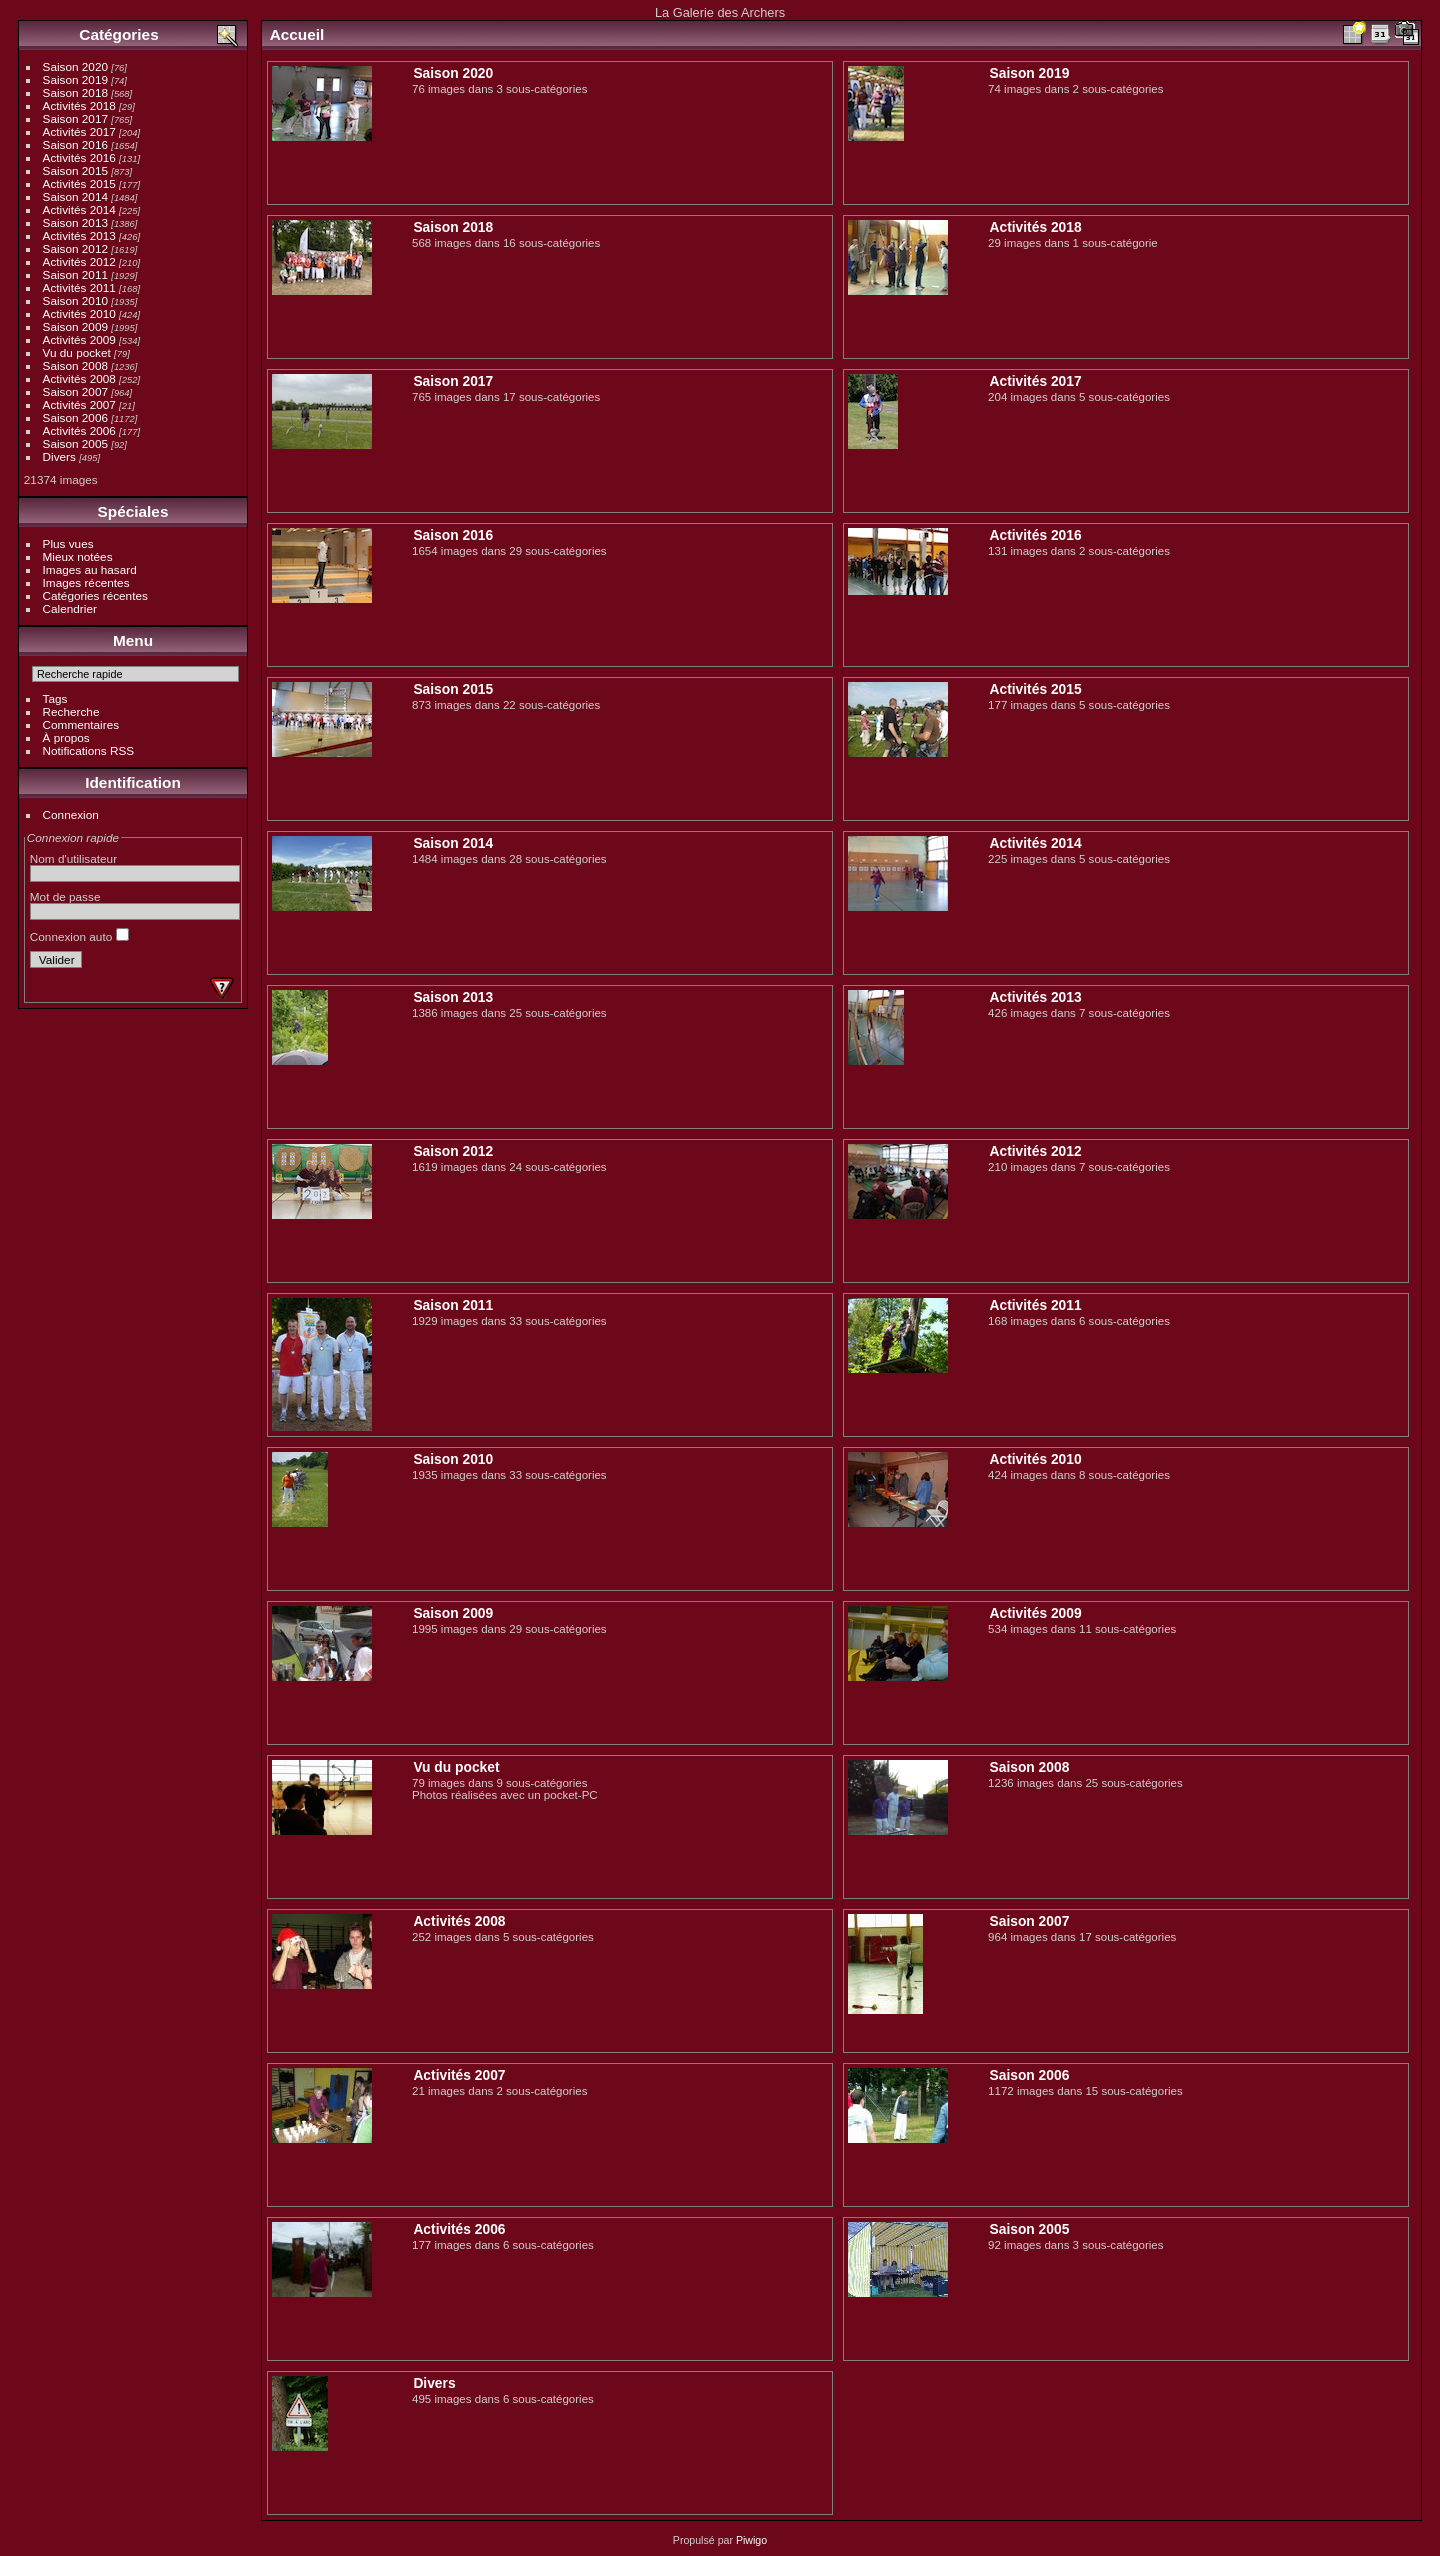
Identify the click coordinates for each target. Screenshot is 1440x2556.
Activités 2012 (79, 261)
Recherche (71, 711)
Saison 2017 (75, 118)
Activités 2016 (79, 157)
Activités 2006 (79, 430)
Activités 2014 (79, 209)
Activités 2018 (79, 105)
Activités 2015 (79, 183)
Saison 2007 (75, 391)
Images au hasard (90, 569)
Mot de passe (65, 896)
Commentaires (81, 724)
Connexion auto (79, 936)
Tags (55, 698)
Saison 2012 (75, 248)
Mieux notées (78, 556)
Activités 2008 (79, 378)
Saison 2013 (75, 222)
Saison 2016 (75, 144)
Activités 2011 (79, 287)
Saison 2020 (75, 66)
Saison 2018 (75, 92)
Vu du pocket (77, 352)
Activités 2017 (79, 131)
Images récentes (86, 582)
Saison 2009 (75, 326)
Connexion (71, 814)
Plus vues (68, 543)
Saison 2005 (75, 443)
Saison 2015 (75, 170)
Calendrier (70, 608)
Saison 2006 (75, 417)
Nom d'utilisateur (73, 858)
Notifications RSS (89, 750)
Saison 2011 (75, 274)
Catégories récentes (95, 595)
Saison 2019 (75, 79)
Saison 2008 (75, 365)
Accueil (297, 34)
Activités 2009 (79, 339)
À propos (66, 737)
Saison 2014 (75, 196)
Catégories (118, 34)
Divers (59, 456)
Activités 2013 (79, 235)
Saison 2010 (75, 300)
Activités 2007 (79, 404)
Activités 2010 (79, 313)
